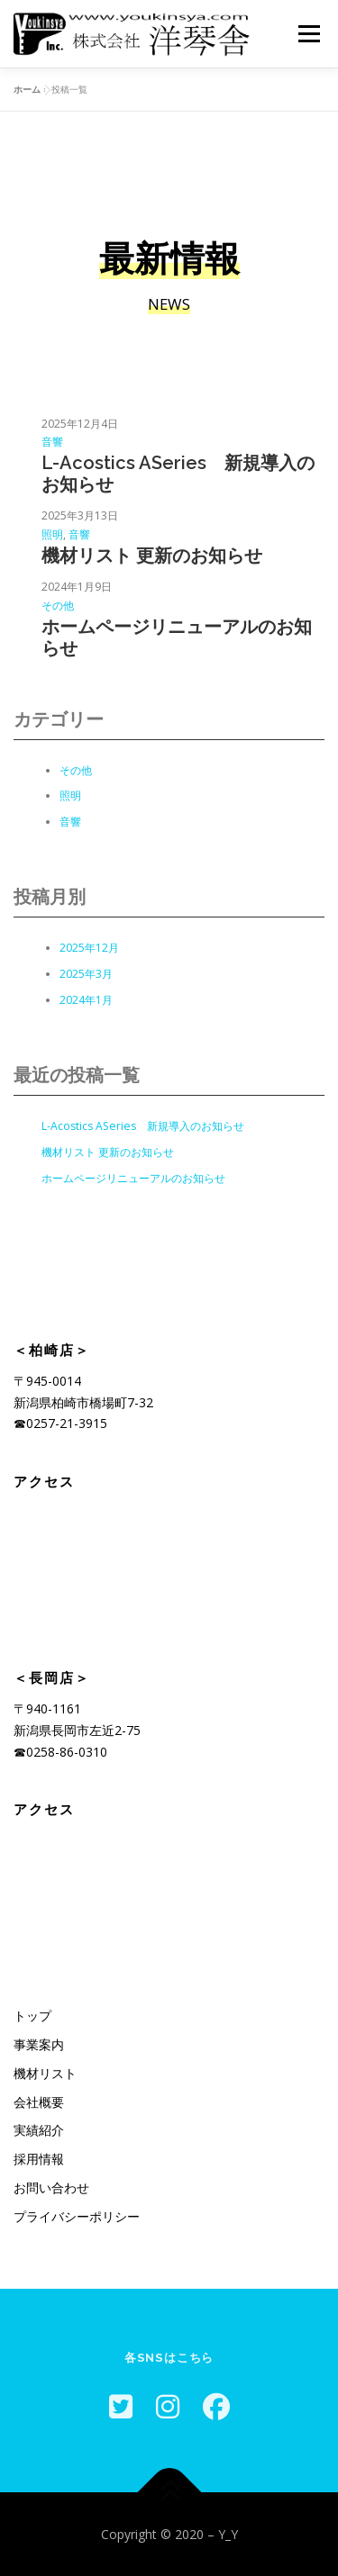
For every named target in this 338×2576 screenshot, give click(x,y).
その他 (57, 605)
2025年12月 (89, 947)
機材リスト (45, 2073)
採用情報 (39, 2158)
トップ (32, 2015)
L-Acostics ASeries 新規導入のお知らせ (178, 473)
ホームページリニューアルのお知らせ (176, 637)
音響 (52, 441)
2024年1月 (86, 1000)
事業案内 (39, 2044)
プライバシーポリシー (77, 2216)
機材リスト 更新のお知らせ (151, 555)
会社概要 (39, 2102)
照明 (52, 534)
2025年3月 (86, 973)
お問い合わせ (51, 2187)
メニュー (308, 33)
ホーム (27, 89)
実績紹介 (39, 2129)
